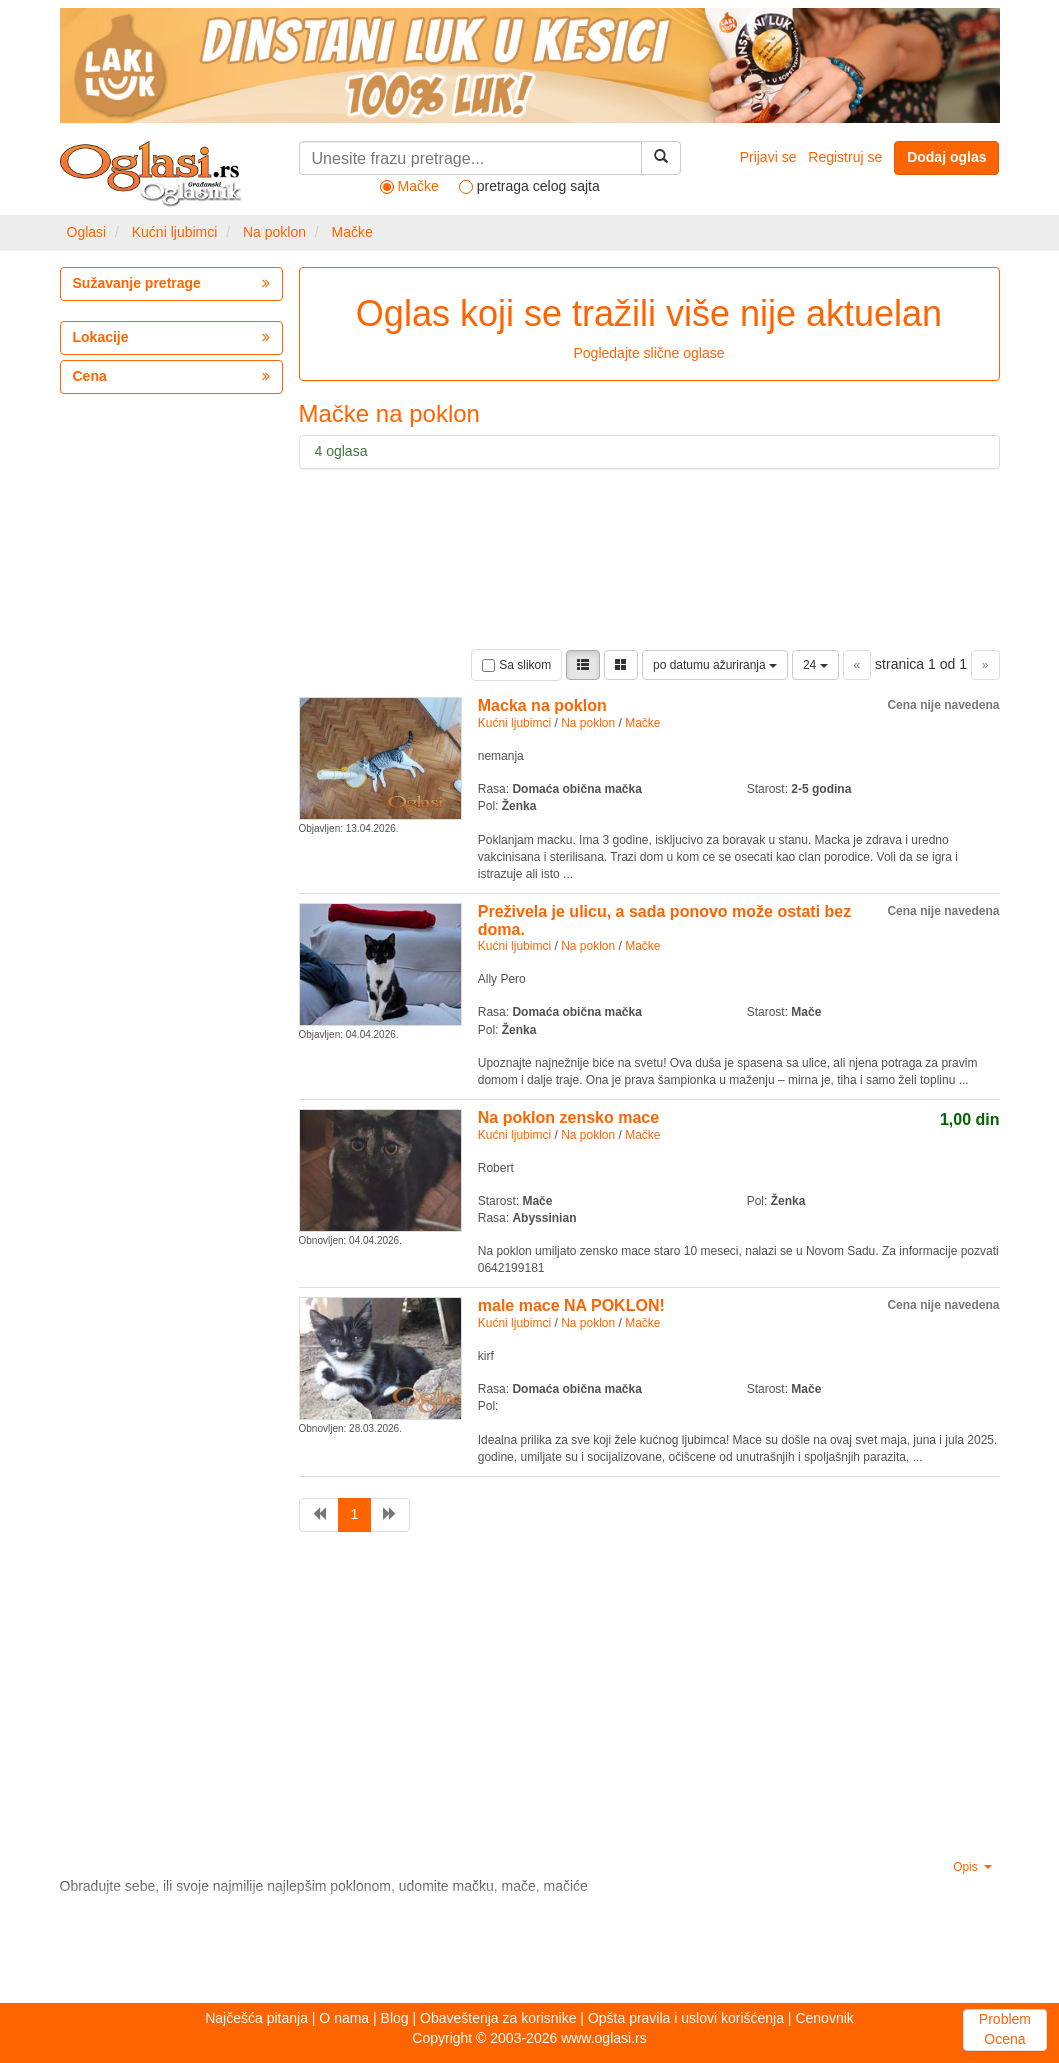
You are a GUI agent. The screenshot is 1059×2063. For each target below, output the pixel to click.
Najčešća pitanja (256, 2018)
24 (815, 665)
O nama (344, 2018)
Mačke (352, 232)
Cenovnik (824, 2018)
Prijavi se (768, 157)
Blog (395, 2018)
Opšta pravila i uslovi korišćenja (686, 2018)
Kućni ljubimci (175, 232)
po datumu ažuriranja (715, 665)
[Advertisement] (420, 1698)
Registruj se (845, 157)
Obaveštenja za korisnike (498, 2018)
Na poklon (274, 232)
